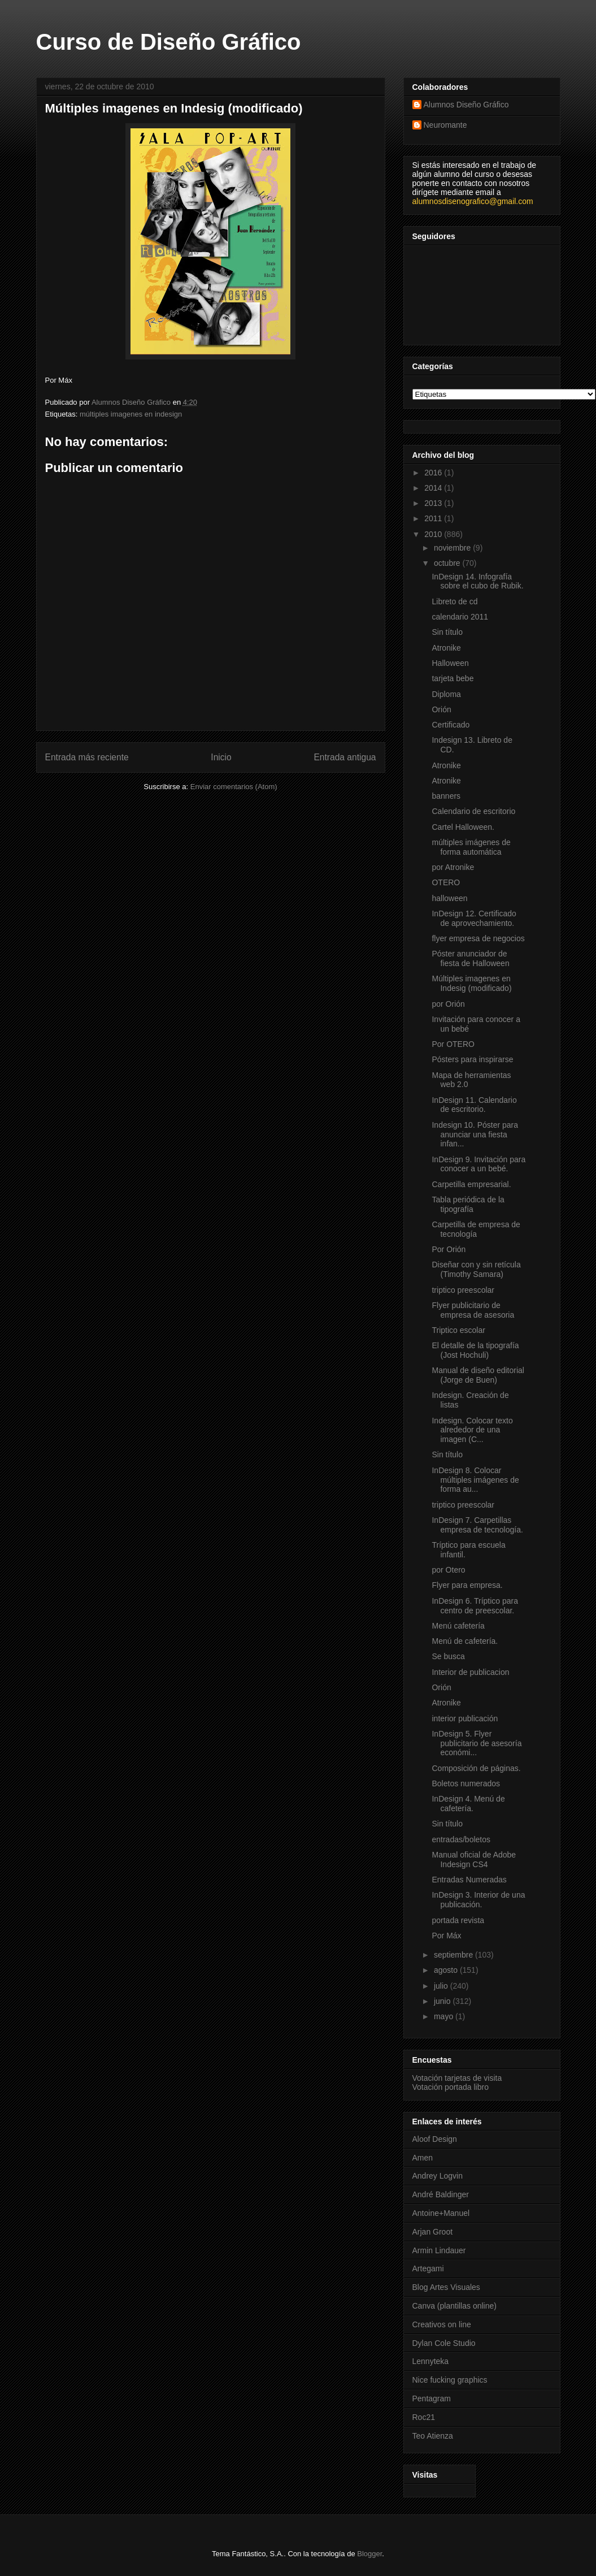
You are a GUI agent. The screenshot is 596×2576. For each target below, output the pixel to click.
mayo (444, 2016)
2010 (434, 534)
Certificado (450, 724)
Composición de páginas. (476, 1768)
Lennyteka (430, 2361)
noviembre (453, 547)
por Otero (448, 1569)
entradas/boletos (461, 1839)
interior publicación (465, 1718)
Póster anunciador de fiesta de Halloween (470, 958)
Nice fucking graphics (450, 2379)
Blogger (369, 2553)
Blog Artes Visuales (446, 2287)
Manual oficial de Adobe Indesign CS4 (474, 1859)
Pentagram (431, 2398)
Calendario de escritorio (473, 811)
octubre (448, 563)
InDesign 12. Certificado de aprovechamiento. (474, 918)
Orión (441, 709)
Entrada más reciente (87, 757)
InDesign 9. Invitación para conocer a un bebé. (478, 1164)
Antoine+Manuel (441, 2213)
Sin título (447, 632)
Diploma (446, 694)
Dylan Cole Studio (444, 2343)
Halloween (450, 663)
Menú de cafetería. (465, 1641)
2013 (434, 503)
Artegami (428, 2268)
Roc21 (423, 2417)
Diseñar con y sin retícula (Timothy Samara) (476, 1269)
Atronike (446, 647)
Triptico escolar (458, 1330)
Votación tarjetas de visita (457, 2078)
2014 (434, 487)
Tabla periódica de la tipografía (468, 1204)
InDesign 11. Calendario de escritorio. (474, 1105)
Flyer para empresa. (467, 1585)
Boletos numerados (466, 1783)
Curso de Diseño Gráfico (168, 41)
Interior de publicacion (470, 1672)
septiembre (454, 1954)
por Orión (448, 1003)
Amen (422, 2157)
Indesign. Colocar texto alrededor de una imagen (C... (472, 1430)
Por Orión (449, 1249)
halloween (449, 898)
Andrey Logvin (437, 2175)
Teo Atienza (432, 2435)
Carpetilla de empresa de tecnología (476, 1229)
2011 (434, 518)
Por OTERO (453, 1044)
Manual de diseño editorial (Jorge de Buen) (478, 1375)
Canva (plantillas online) (454, 2305)
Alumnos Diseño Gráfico (466, 104)
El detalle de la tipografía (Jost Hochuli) (475, 1350)
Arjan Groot (432, 2231)
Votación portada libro (450, 2087)
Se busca (448, 1656)
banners (446, 795)
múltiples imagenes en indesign (131, 414)
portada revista (458, 1920)
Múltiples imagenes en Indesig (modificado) (471, 983)
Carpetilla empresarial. (471, 1184)
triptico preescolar (463, 1290)
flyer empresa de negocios (478, 938)
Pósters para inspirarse (472, 1059)
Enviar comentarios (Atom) (233, 786)
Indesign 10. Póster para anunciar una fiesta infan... (475, 1134)
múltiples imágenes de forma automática (471, 847)
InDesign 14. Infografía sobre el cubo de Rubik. (477, 581)
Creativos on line (441, 2324)
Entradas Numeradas (469, 1879)
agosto (447, 1970)
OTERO (446, 882)
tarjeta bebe (452, 678)
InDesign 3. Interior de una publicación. (478, 1899)
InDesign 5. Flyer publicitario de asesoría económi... (476, 1743)
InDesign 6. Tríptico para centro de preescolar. (475, 1605)
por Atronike (453, 867)
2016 (434, 472)
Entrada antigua (345, 757)
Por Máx (446, 1935)
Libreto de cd (454, 601)
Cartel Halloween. (463, 827)
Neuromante (445, 124)
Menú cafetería (458, 1625)
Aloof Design (434, 2139)
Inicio (221, 757)
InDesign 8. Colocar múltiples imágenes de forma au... (475, 1480)
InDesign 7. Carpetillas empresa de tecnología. (477, 1525)
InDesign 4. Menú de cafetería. (468, 1803)
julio (442, 1985)
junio (443, 2001)
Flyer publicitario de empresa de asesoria (473, 1310)
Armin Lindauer (439, 2250)
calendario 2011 (460, 616)
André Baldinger (440, 2194)
